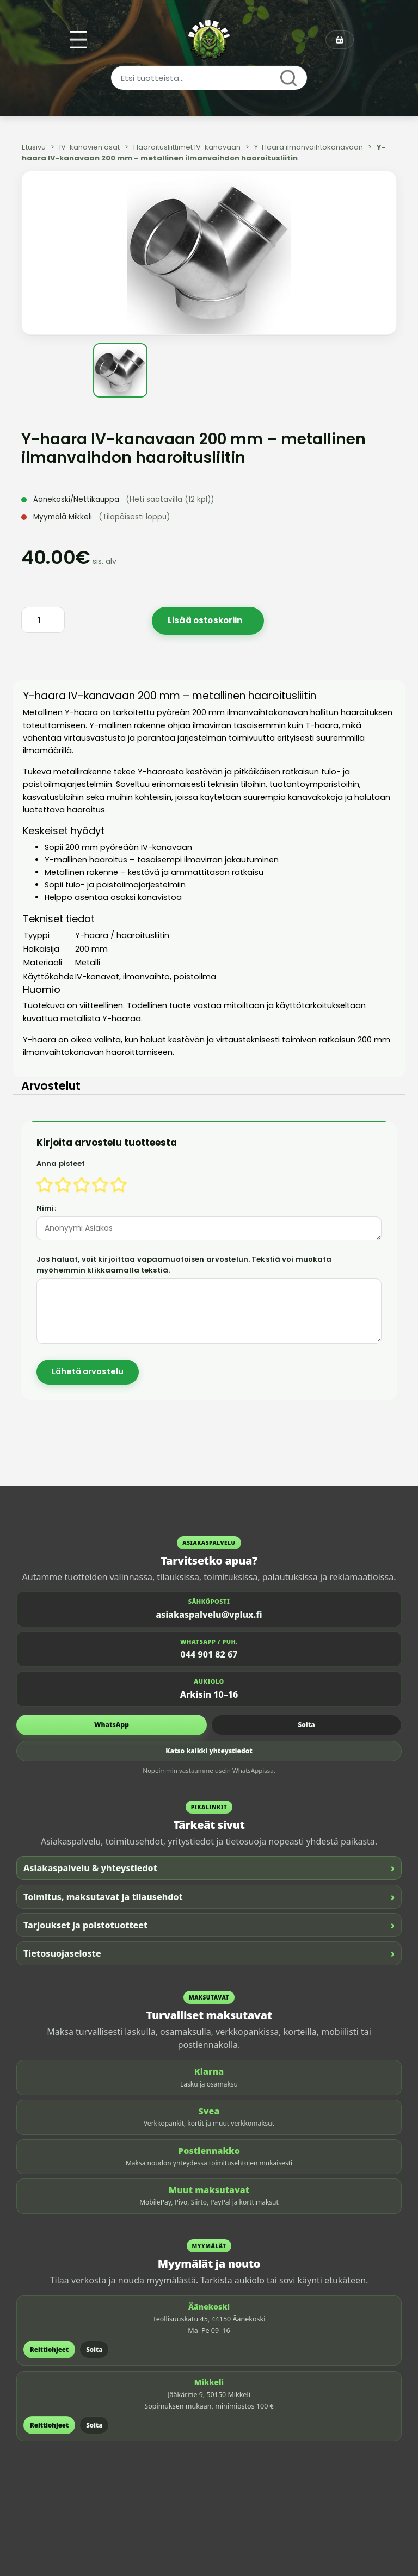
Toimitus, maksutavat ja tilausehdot (209, 1896)
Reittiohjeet (49, 2349)
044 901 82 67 (209, 1654)
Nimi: (46, 1208)
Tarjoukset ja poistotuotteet (209, 1924)
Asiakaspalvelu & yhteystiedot (209, 1867)
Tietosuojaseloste (209, 1953)
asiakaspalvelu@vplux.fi (209, 1615)
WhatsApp (111, 1724)
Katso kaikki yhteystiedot (209, 1750)
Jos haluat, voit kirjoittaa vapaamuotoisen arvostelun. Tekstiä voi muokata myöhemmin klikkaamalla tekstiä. (184, 1264)
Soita (306, 1724)
